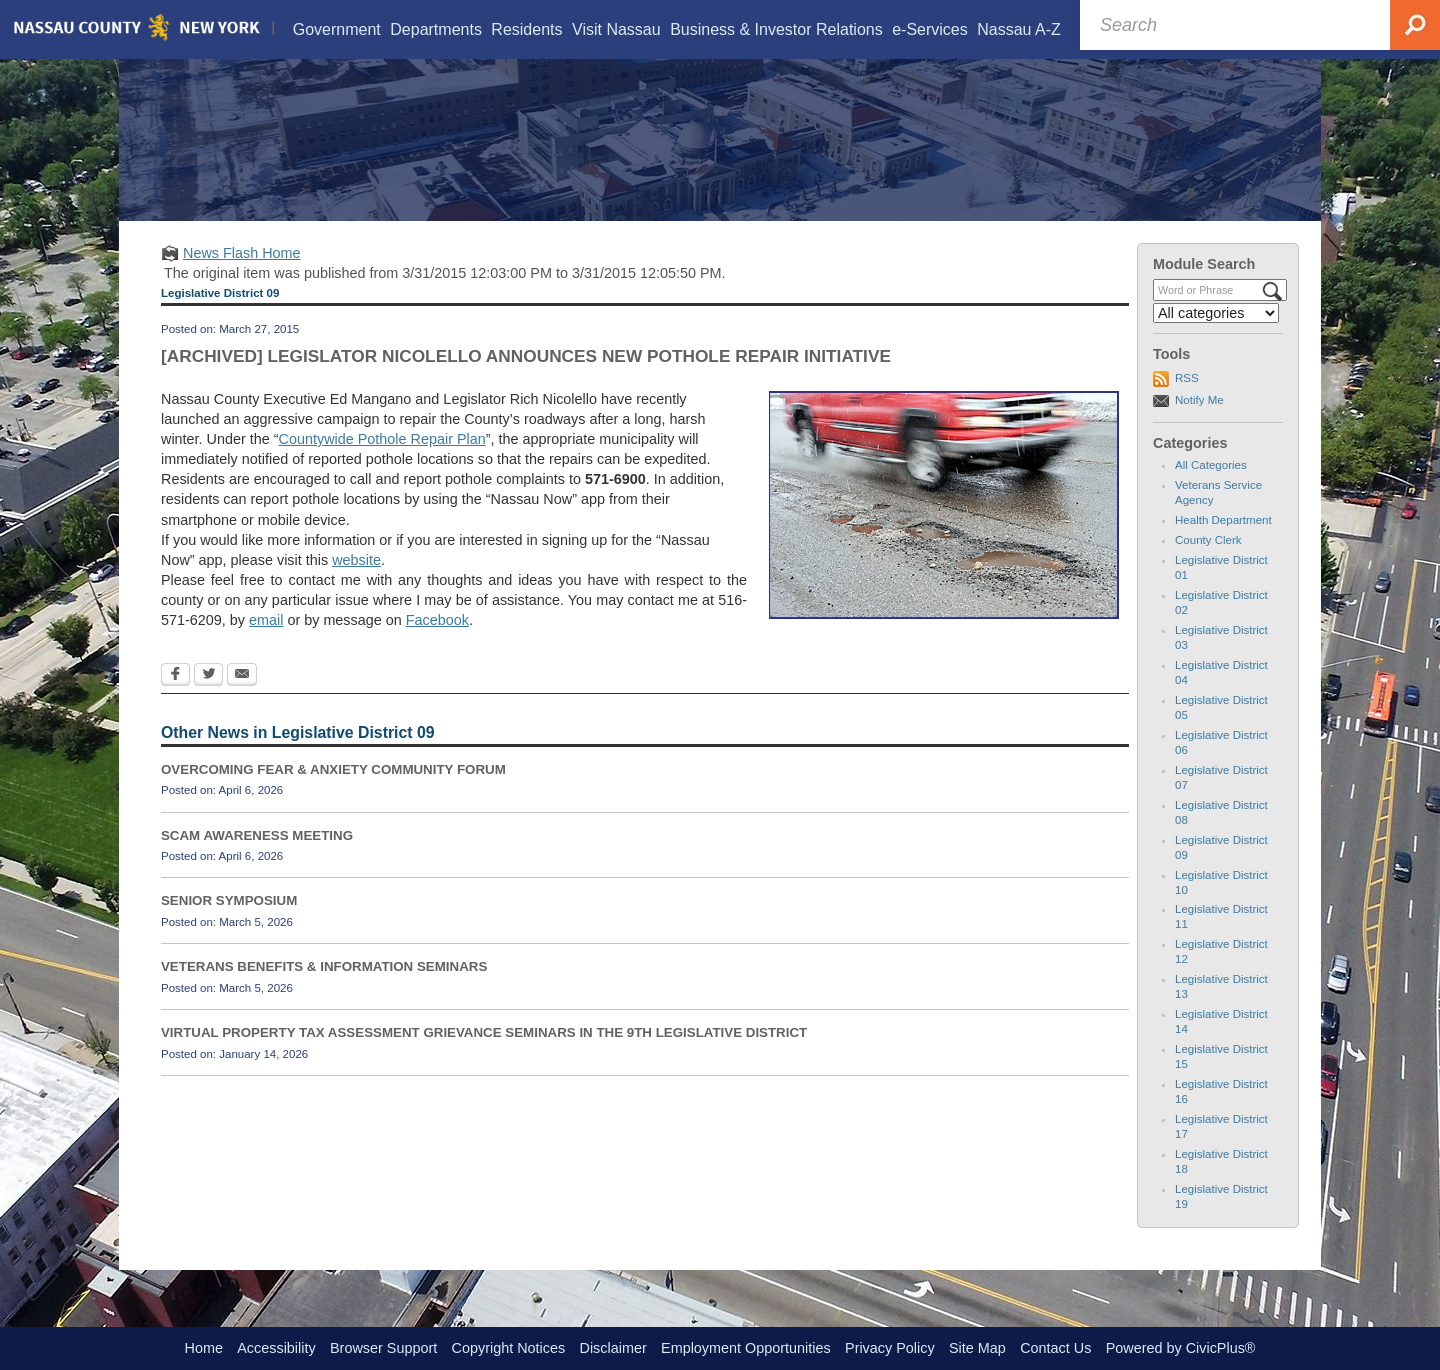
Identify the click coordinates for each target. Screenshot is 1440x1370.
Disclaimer (613, 1348)
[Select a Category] (1216, 338)
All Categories (1211, 490)
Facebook (437, 646)
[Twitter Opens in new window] (208, 701)
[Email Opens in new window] (242, 701)
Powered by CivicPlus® (1181, 1348)
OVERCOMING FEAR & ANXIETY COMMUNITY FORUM (333, 794)
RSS (1187, 403)
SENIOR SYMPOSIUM (229, 926)
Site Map (977, 1348)
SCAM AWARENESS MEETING (257, 860)
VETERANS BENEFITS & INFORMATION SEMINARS (324, 991)
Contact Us (1055, 1348)
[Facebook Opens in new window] (175, 701)
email (266, 646)
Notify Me (1199, 425)
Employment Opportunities (746, 1348)
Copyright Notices (509, 1348)
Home (204, 1348)
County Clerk (1208, 565)
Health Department (1223, 545)
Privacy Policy (890, 1348)
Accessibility (276, 1348)
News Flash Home (242, 278)
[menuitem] (336, 29)
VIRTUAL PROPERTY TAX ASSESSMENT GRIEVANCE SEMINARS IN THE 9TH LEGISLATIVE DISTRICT (484, 1057)
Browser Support (383, 1348)
